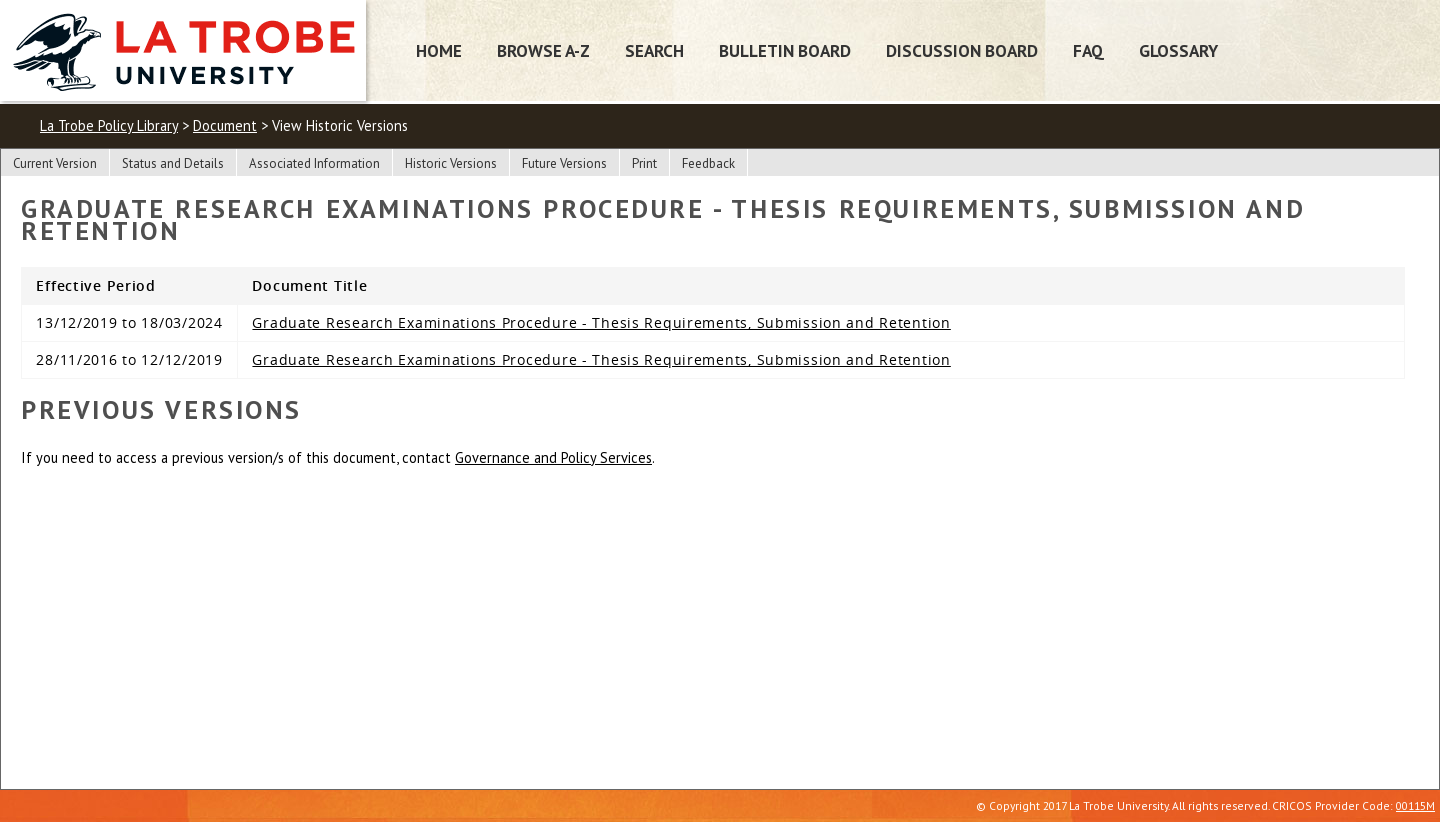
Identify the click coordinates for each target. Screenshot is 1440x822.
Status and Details (173, 163)
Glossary (1178, 50)
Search (654, 50)
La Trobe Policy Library (109, 125)
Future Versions (564, 163)
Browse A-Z (543, 50)
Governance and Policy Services (553, 457)
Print (644, 163)
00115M (1415, 805)
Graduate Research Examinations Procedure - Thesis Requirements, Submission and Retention (601, 322)
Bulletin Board (785, 50)
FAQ (1088, 50)
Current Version (55, 163)
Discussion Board (962, 50)
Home (439, 50)
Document (225, 125)
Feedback (708, 163)
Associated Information (314, 163)
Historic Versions (451, 163)
